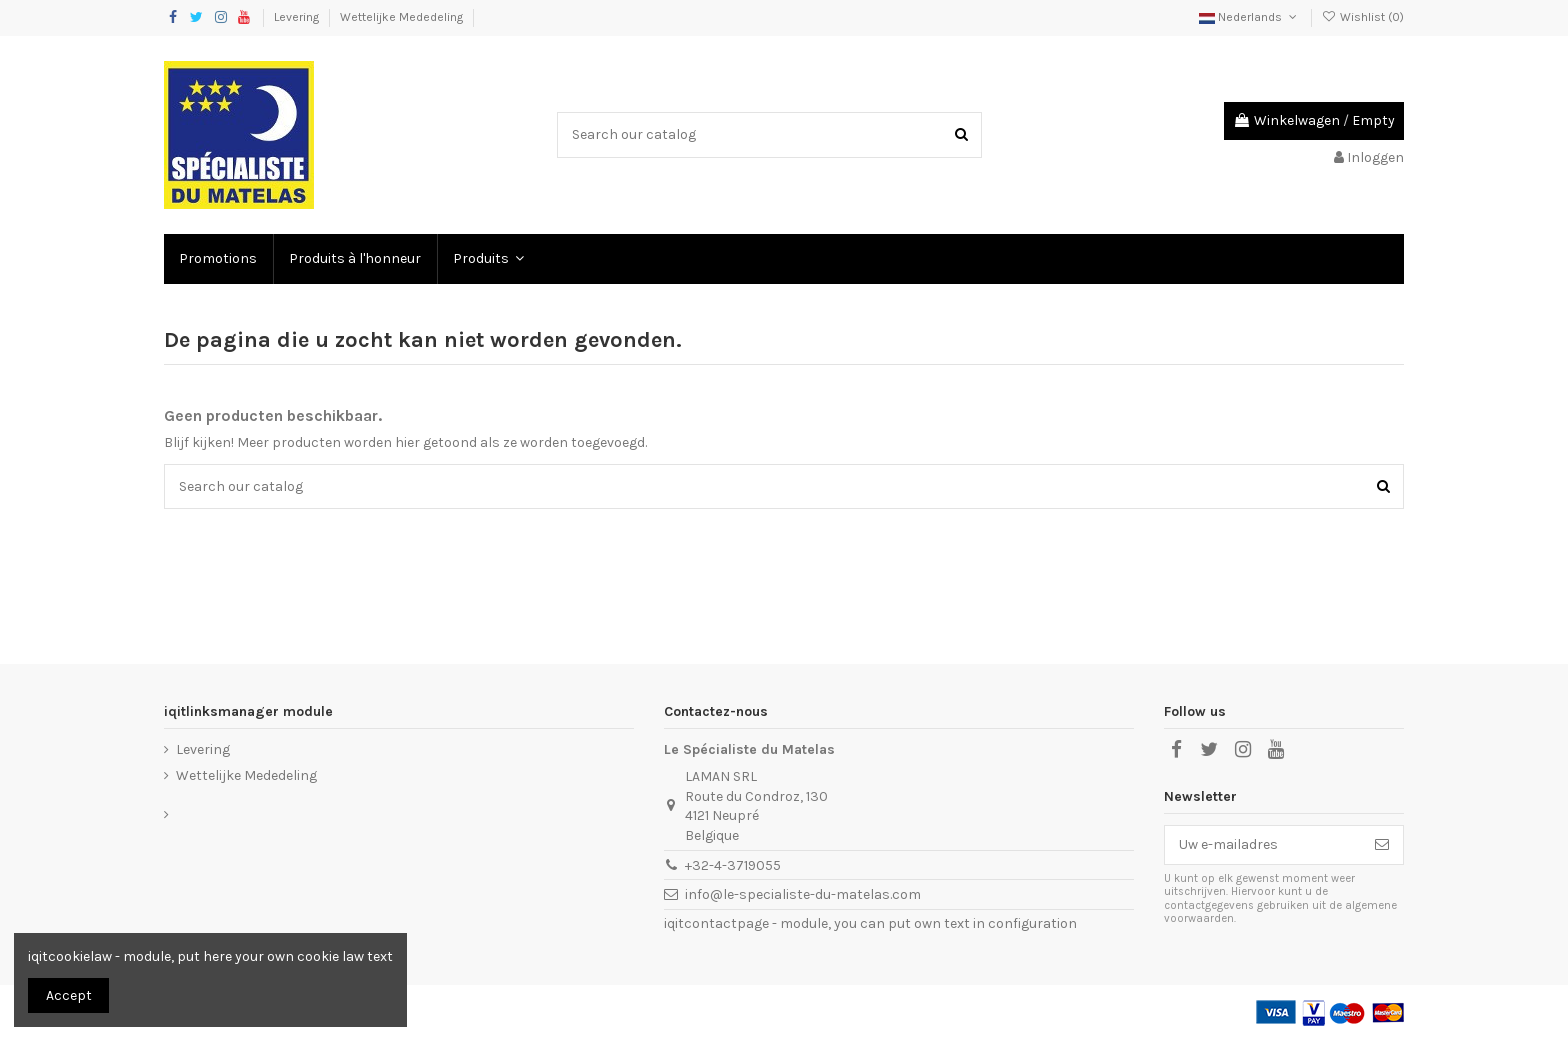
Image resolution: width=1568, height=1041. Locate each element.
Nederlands (1249, 17)
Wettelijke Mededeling (403, 17)
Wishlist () (1363, 17)
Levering (298, 17)
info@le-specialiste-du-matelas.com (803, 894)
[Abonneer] (1382, 845)
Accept (69, 995)
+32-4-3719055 (733, 865)
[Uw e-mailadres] (1263, 845)
